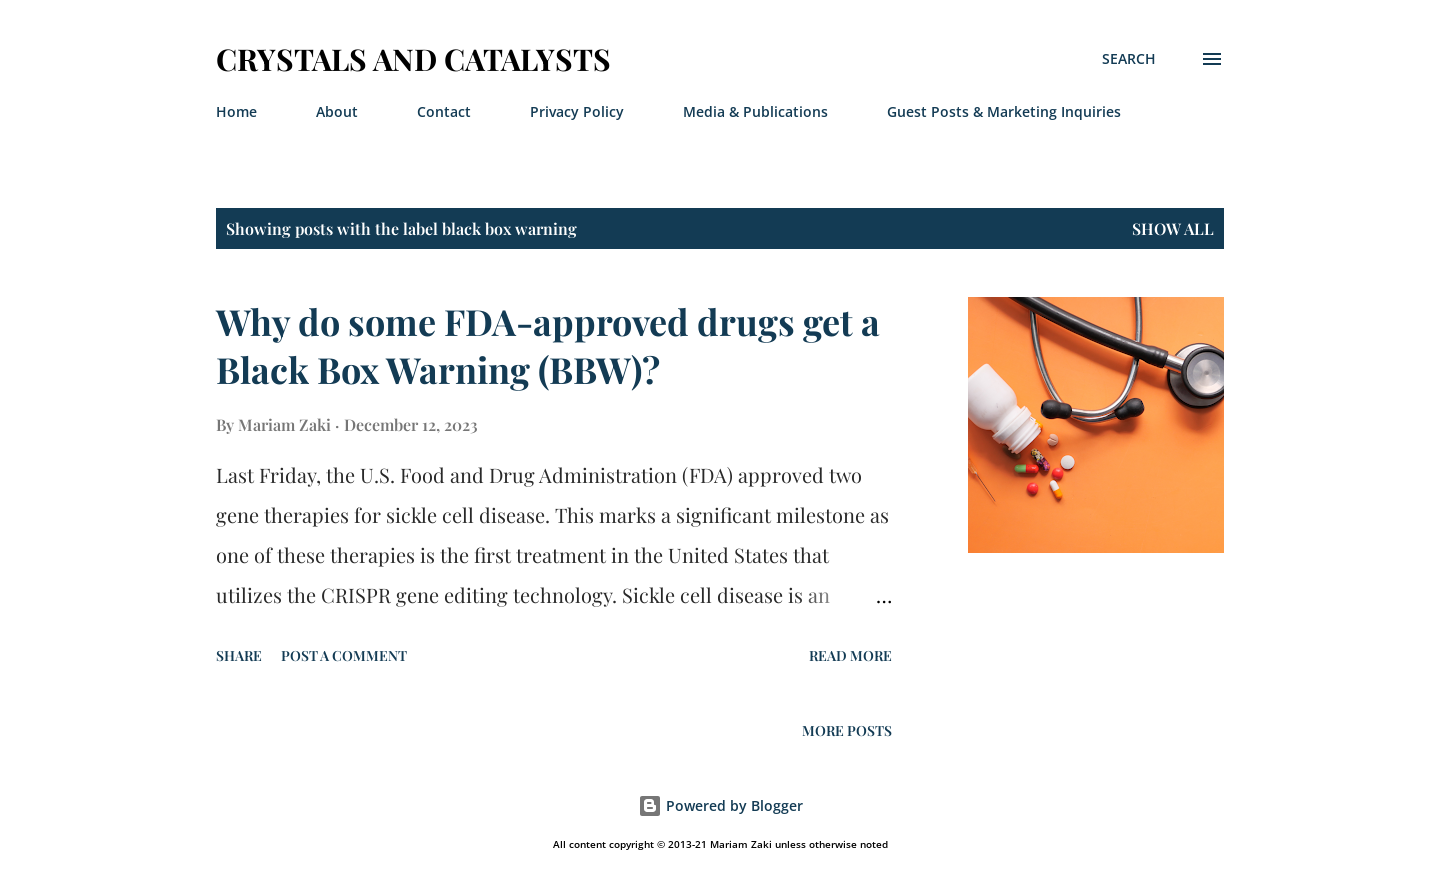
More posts (847, 730)
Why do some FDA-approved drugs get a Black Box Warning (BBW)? (548, 345)
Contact (444, 111)
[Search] (1129, 59)
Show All (1173, 228)
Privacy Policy (577, 111)
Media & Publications (755, 111)
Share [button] (239, 655)
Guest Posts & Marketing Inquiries (1004, 111)
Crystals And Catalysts (413, 59)
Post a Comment (344, 655)
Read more (850, 655)
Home (236, 111)
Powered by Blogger (720, 805)
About (337, 111)
